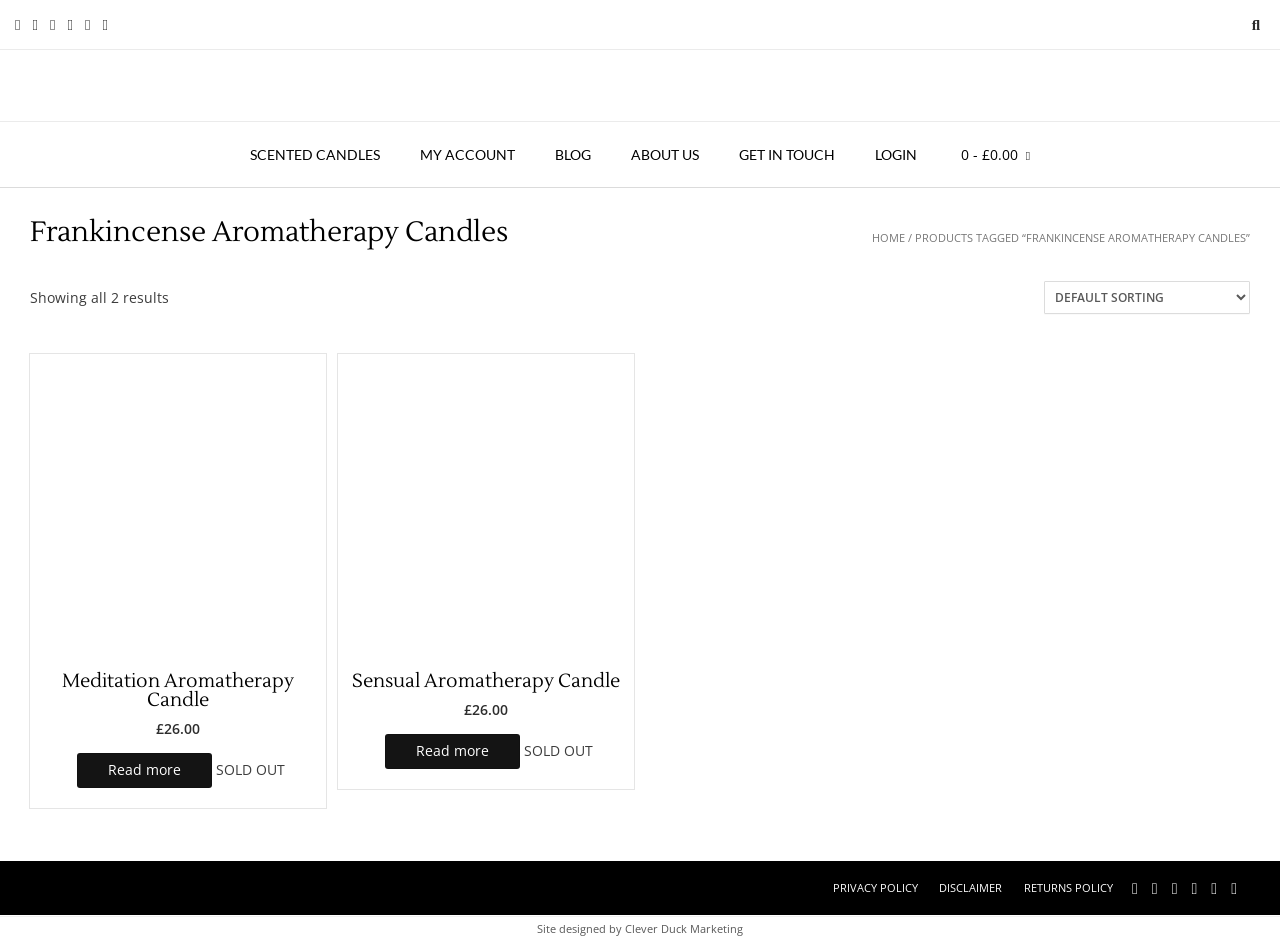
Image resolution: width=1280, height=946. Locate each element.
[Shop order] (1147, 297)
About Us (665, 154)
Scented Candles (315, 154)
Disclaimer (970, 887)
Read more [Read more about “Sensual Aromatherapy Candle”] (452, 750)
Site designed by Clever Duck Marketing (640, 928)
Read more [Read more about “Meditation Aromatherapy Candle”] (144, 769)
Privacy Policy (875, 887)
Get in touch (787, 154)
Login (896, 154)
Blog (573, 154)
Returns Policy (1068, 887)
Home (888, 237)
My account (467, 154)
